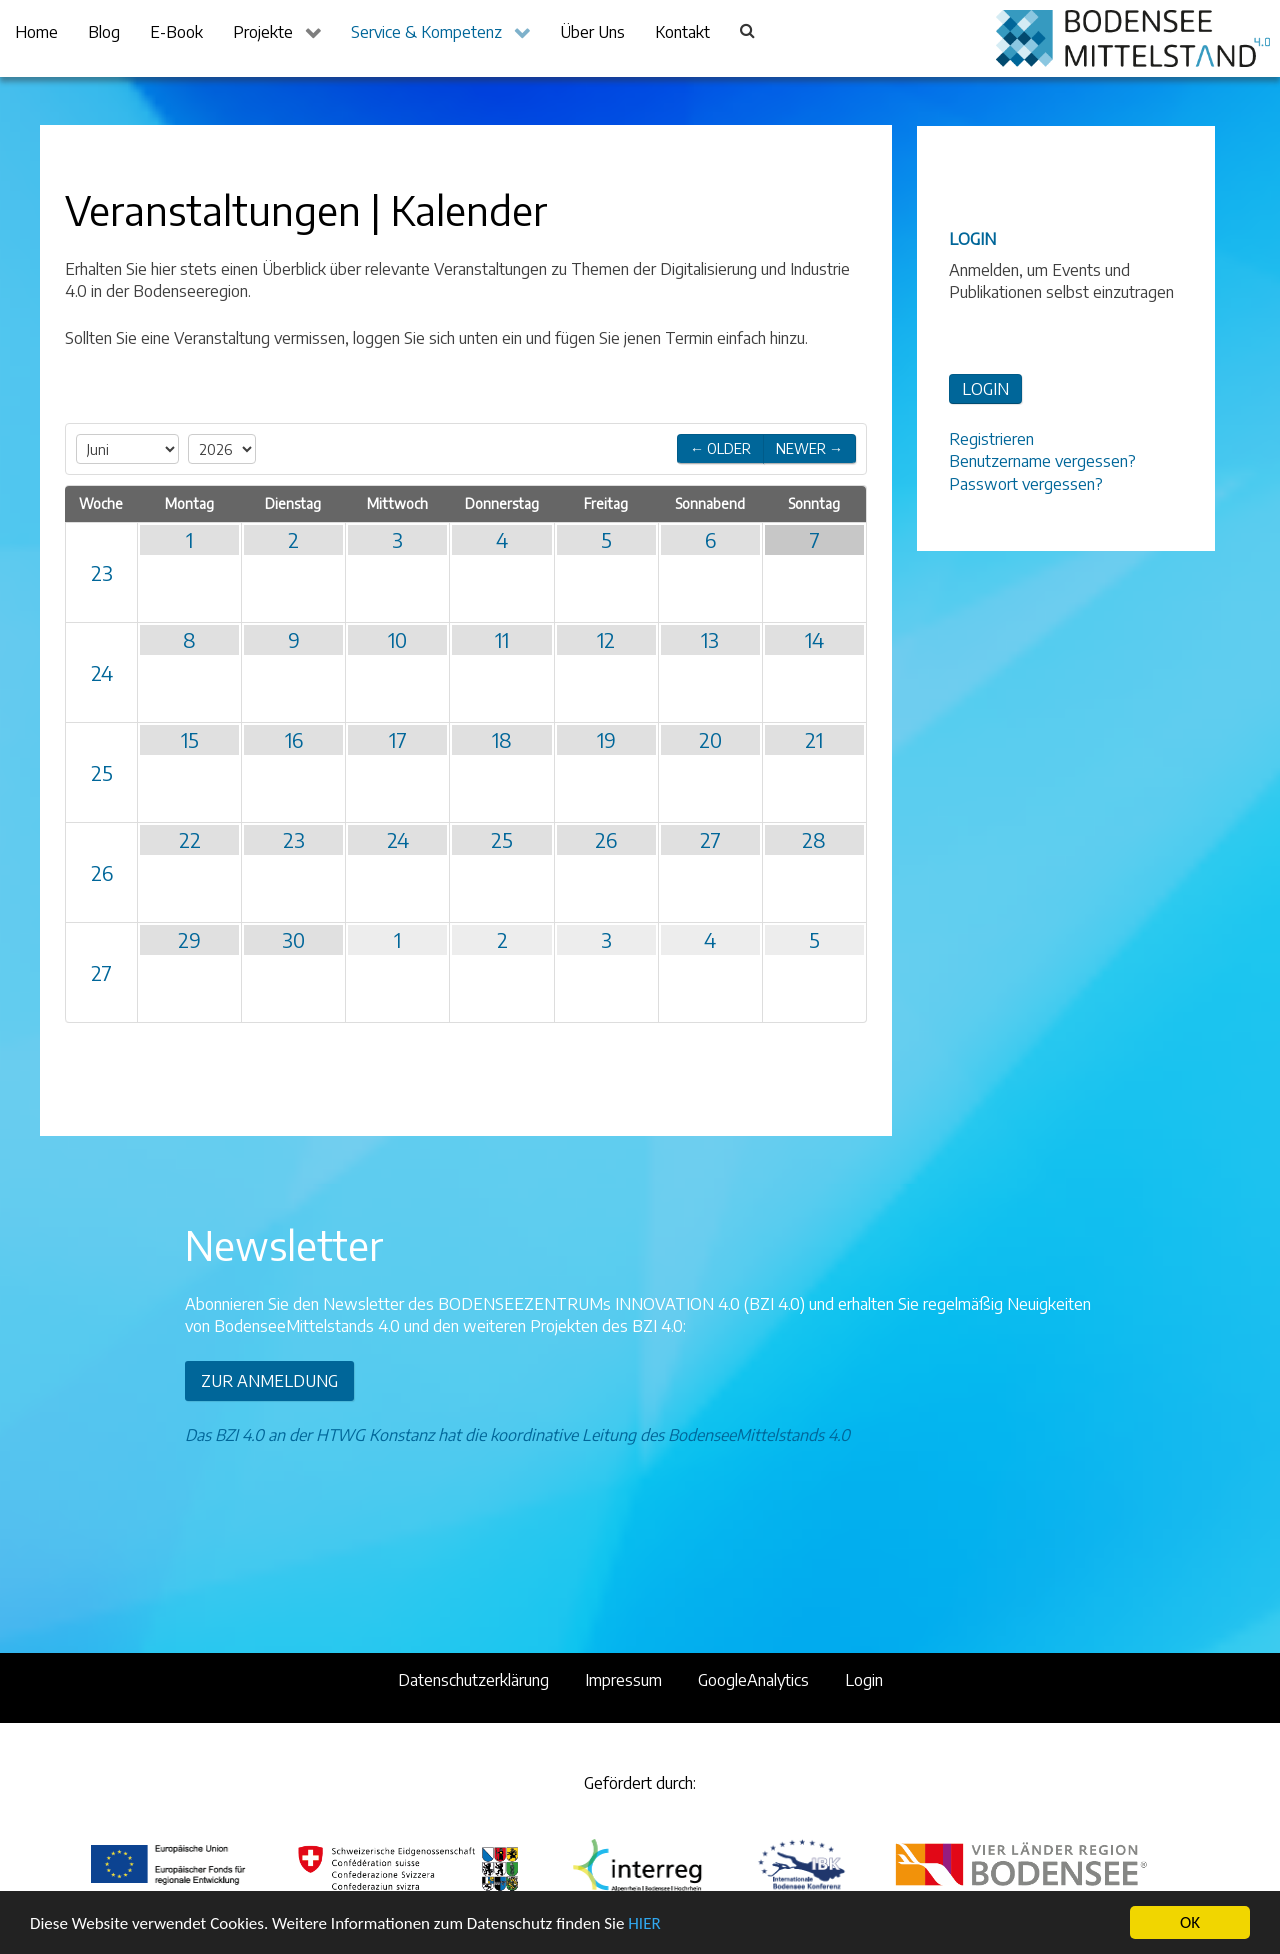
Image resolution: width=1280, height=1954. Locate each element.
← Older (720, 448)
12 (606, 639)
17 (398, 739)
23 (102, 572)
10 (397, 639)
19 (606, 739)
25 (102, 772)
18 (502, 739)
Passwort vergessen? (1026, 484)
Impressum (623, 1680)
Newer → (809, 448)
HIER (644, 1924)
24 (102, 672)
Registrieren (991, 439)
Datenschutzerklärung (473, 1680)
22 (190, 839)
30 (293, 939)
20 (710, 739)
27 (710, 839)
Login (864, 1680)
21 (814, 739)
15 (190, 739)
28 (814, 839)
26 (102, 872)
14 (814, 639)
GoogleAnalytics (753, 1680)
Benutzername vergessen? (1042, 461)
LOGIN (985, 389)
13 (710, 639)
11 (502, 639)
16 (294, 739)
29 (189, 939)
